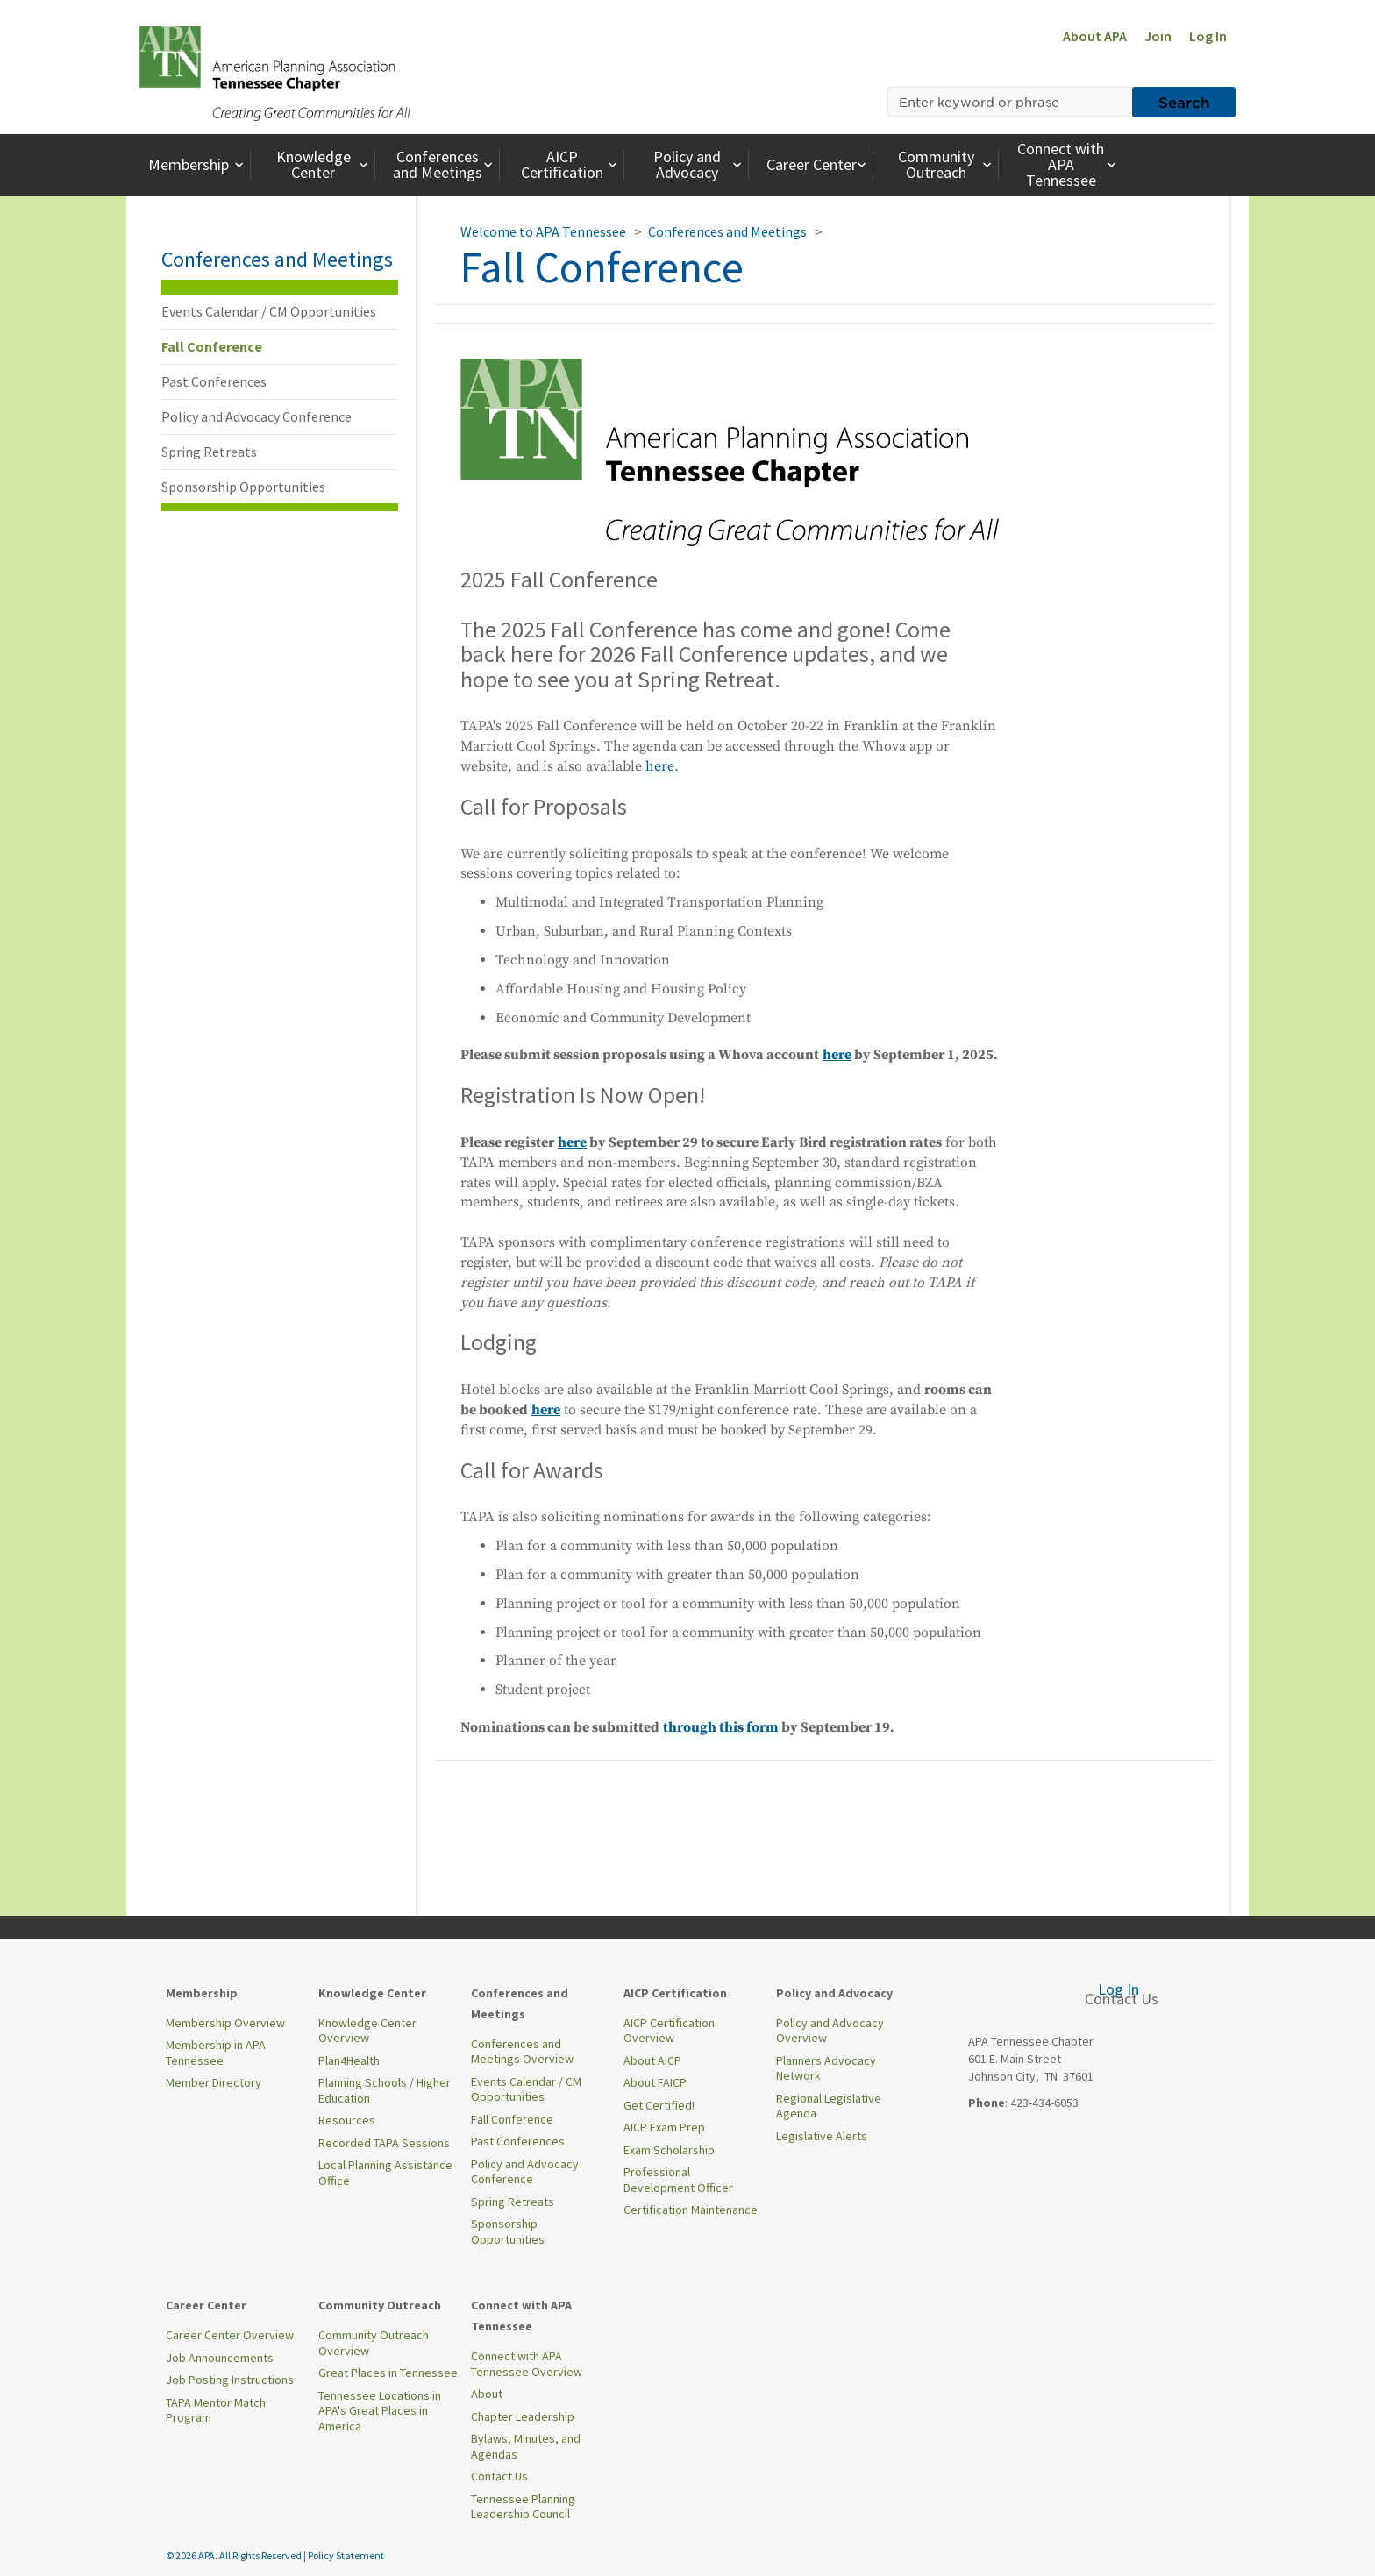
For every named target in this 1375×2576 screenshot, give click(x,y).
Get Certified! (659, 2105)
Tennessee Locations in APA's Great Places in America (379, 2410)
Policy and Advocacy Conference (256, 416)
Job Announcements (220, 2358)
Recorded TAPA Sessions (384, 2143)
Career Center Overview (230, 2335)
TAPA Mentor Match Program (216, 2410)
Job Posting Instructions (230, 2379)
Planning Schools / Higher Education (384, 2090)
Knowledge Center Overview (367, 2030)
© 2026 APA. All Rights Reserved (234, 2555)
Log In (1208, 36)
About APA (1095, 36)
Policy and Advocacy (699, 164)
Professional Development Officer (678, 2179)
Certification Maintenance (690, 2209)
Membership (197, 164)
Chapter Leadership (522, 2416)
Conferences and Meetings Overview (522, 2051)
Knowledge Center (324, 164)
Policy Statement (346, 2555)
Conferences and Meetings (444, 164)
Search (1183, 101)
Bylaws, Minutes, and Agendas (526, 2446)
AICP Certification (571, 164)
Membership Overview (225, 2023)
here (659, 766)
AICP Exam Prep (664, 2127)
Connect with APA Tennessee (1068, 164)
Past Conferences (214, 381)
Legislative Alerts (821, 2136)
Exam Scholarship (669, 2150)
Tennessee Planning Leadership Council (523, 2507)
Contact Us (499, 2476)
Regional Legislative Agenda (828, 2106)
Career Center (818, 164)
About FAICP (655, 2082)
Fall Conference (211, 346)
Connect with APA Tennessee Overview (526, 2364)
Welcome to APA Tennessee (543, 231)
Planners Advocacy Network (826, 2068)
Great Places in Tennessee (388, 2372)
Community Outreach (946, 164)
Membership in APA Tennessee (216, 2052)
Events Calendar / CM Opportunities (268, 311)
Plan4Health (349, 2060)
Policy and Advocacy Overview (830, 2030)
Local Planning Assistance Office (385, 2172)
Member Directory (213, 2082)
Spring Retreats (209, 451)
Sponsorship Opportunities (243, 486)
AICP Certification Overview (669, 2030)
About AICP (652, 2060)
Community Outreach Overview (373, 2343)
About (486, 2394)
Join (1158, 36)
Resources (346, 2120)
